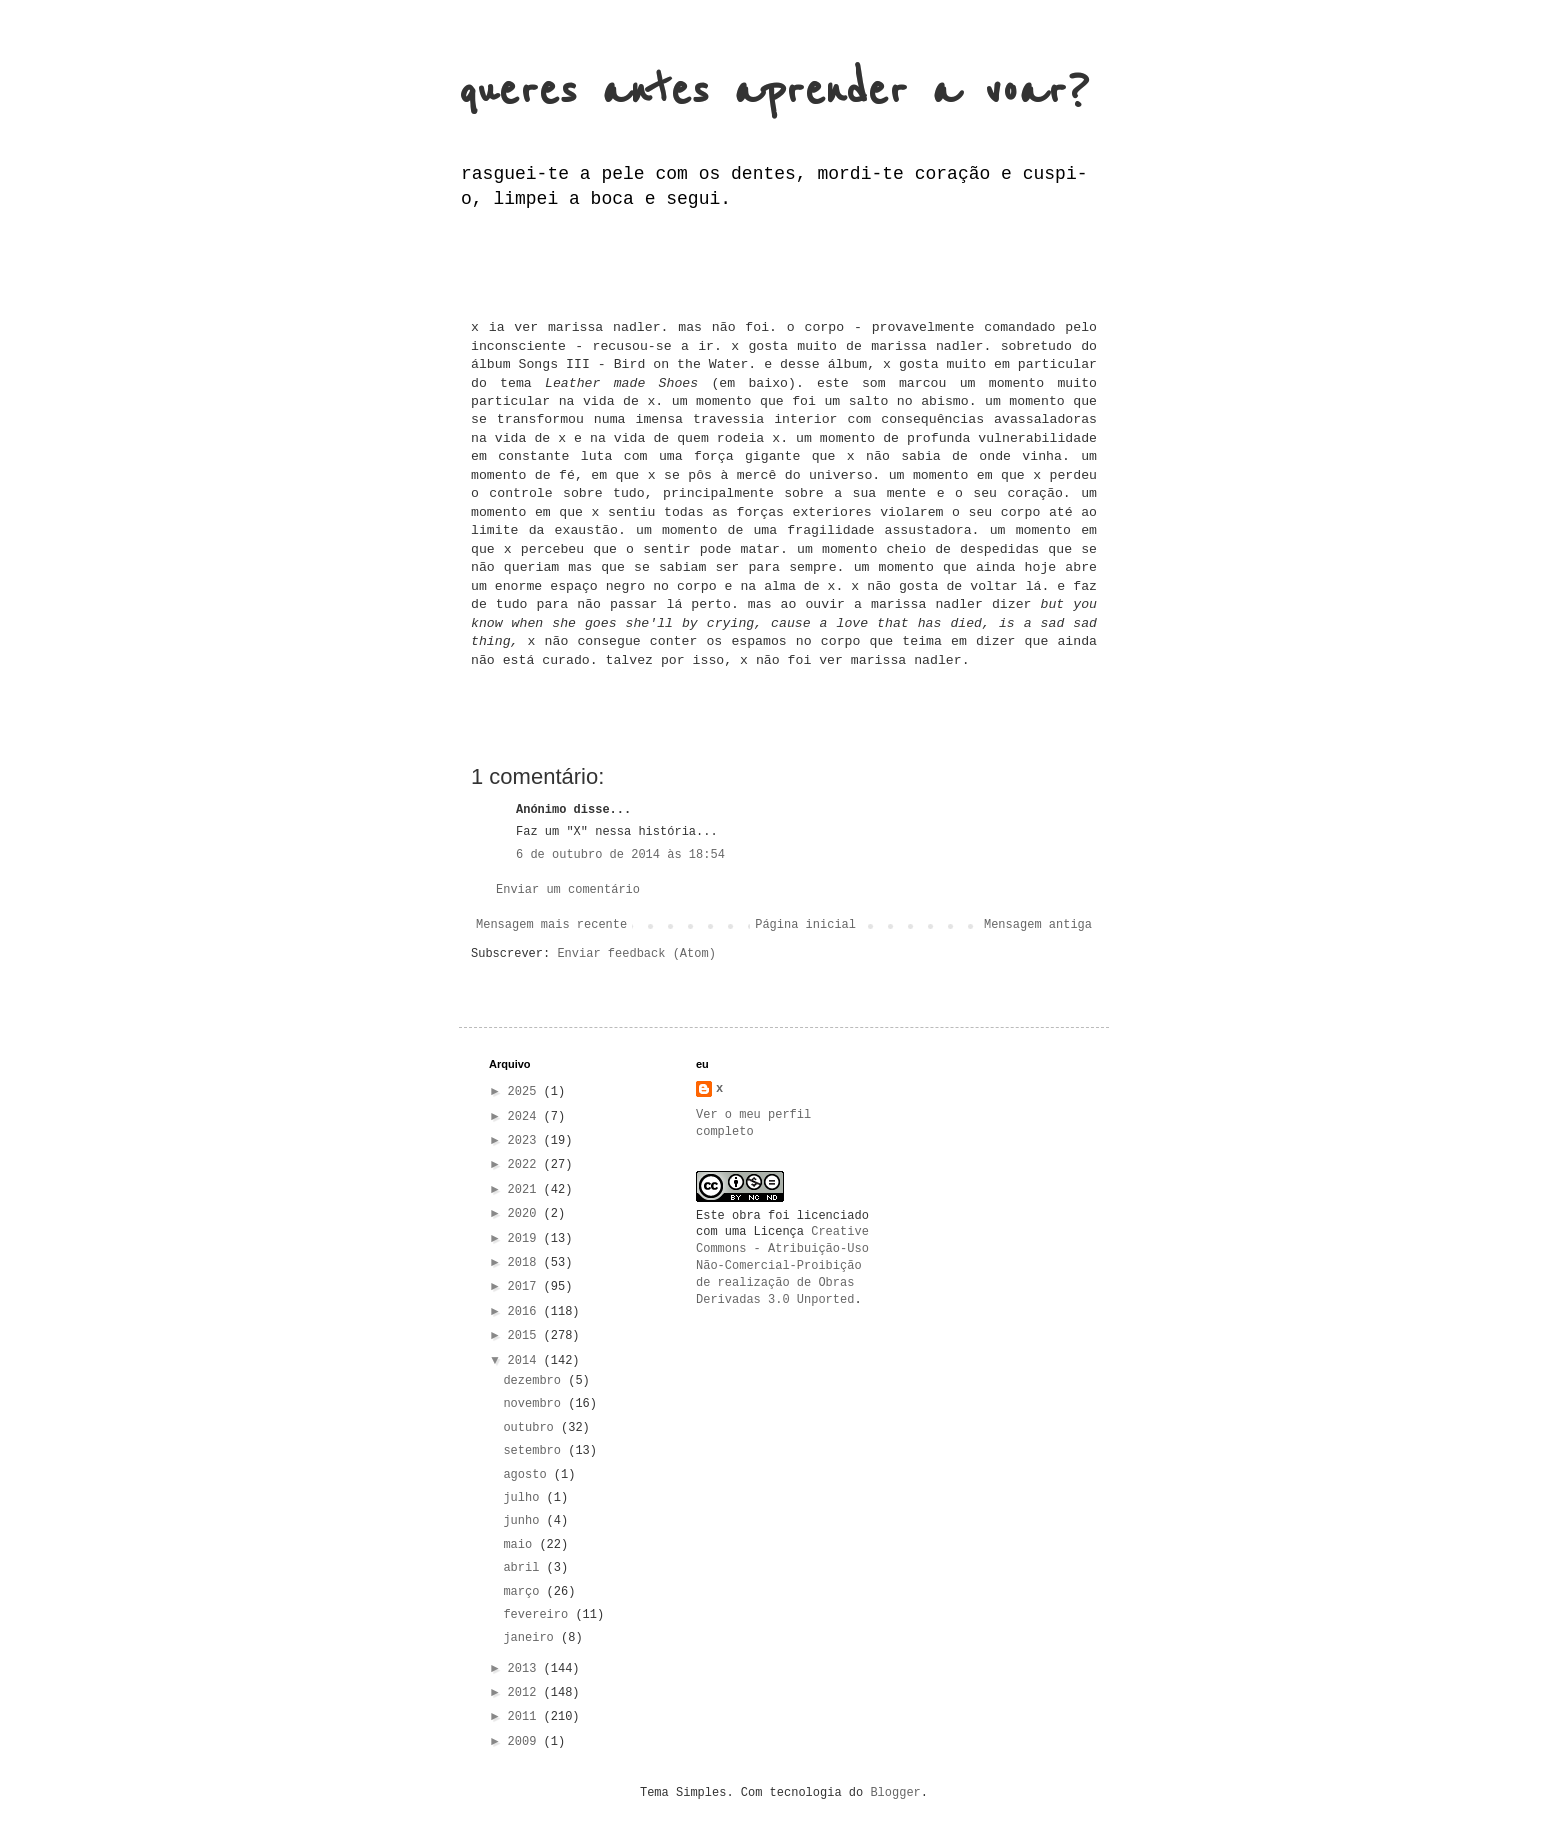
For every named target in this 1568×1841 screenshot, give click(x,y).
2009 (526, 1742)
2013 (526, 1669)
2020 (526, 1214)
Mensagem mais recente (551, 925)
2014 (526, 1361)
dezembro (535, 1381)
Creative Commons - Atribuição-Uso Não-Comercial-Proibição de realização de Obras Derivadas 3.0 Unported (782, 1265)
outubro (532, 1428)
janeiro (532, 1638)
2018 (526, 1263)
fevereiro (539, 1615)
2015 (526, 1336)
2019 (526, 1239)
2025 (526, 1092)
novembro (535, 1404)
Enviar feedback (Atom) (636, 954)
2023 (526, 1141)
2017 (526, 1287)
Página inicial (805, 925)
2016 (526, 1312)
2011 (526, 1717)
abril (524, 1568)
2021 (526, 1190)
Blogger (895, 1793)
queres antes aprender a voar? (774, 91)
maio (521, 1545)
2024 (526, 1117)
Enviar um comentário (568, 890)
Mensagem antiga (1038, 925)
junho (524, 1521)
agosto (528, 1475)
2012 (526, 1693)
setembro (535, 1451)
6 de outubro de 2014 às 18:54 (620, 855)
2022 (526, 1165)
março (524, 1592)
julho (524, 1498)
